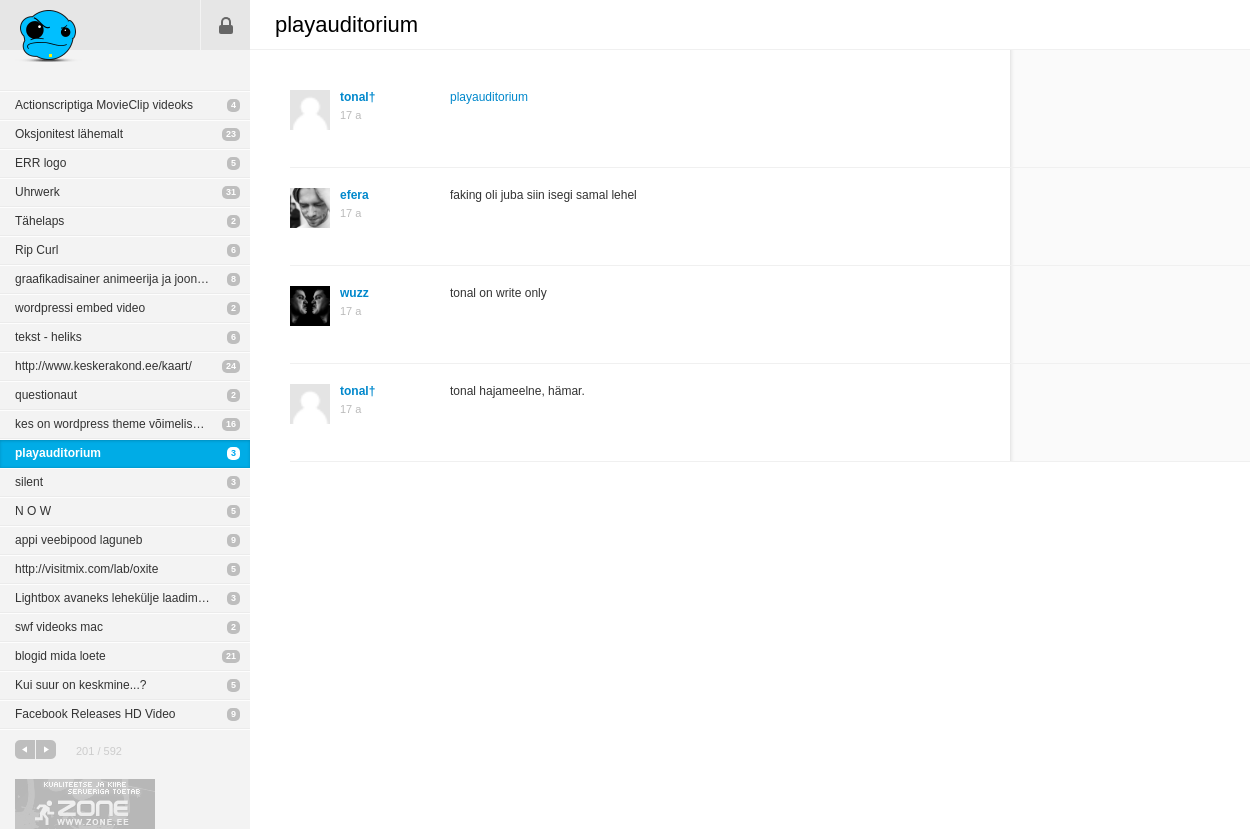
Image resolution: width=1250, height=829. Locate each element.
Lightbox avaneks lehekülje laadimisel (115, 598)
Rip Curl (36, 250)
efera (354, 195)
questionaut (46, 395)
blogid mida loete (60, 656)
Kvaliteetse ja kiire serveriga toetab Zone (85, 804)
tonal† (357, 97)
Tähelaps (39, 221)
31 (231, 192)
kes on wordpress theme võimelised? (113, 424)
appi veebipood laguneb (78, 540)
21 (231, 656)
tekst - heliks (48, 337)
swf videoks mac (59, 627)
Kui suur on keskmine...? (80, 685)
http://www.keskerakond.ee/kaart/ (103, 366)
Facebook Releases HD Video (95, 714)
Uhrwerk (37, 192)
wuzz (354, 293)
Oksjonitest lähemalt (69, 134)
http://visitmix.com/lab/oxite (86, 569)
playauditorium (58, 453)
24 (231, 366)
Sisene (226, 25)
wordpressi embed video (80, 308)
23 (231, 134)
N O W (33, 511)
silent (29, 482)
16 (231, 424)
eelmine (25, 749)
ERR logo (40, 163)
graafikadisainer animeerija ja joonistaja (120, 279)
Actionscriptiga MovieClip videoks (104, 105)
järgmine (46, 749)
